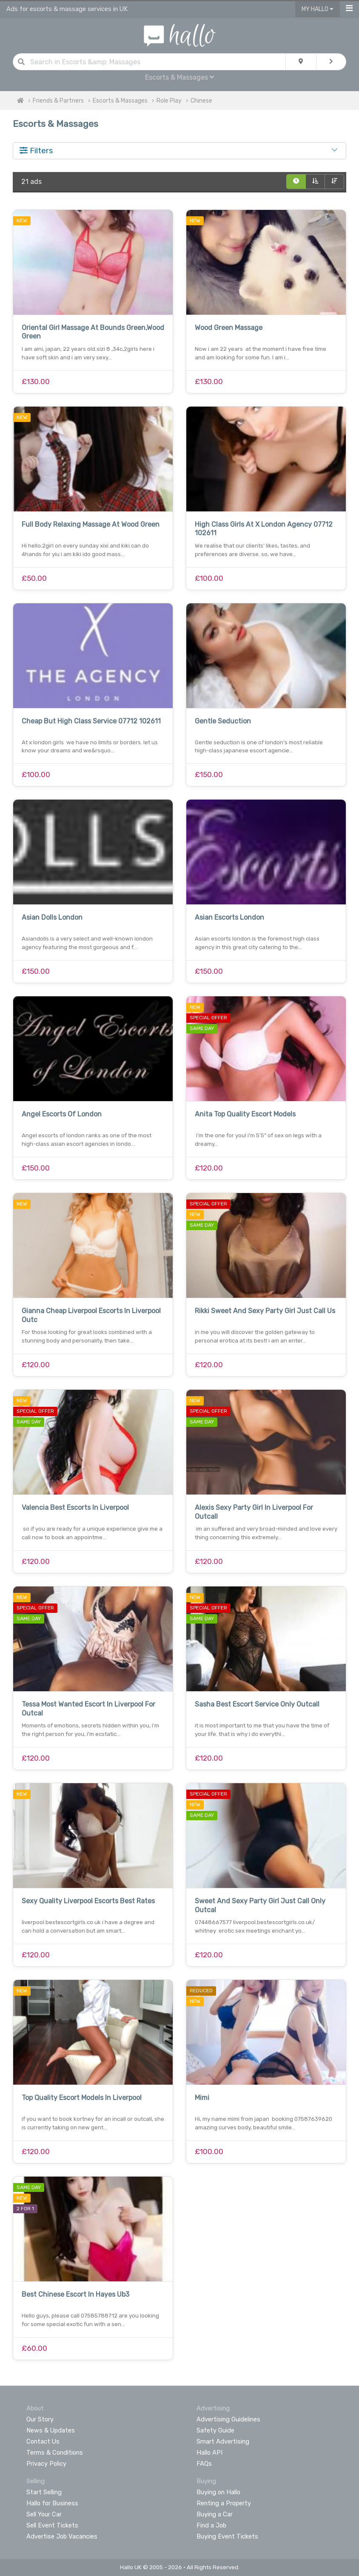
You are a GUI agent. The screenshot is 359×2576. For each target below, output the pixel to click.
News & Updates (50, 2430)
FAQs (204, 2463)
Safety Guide (215, 2430)
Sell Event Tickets (52, 2525)
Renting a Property (224, 2503)
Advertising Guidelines (228, 2419)
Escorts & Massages (179, 77)
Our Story (40, 2419)
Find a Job (211, 2525)
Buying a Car (215, 2514)
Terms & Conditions (54, 2452)
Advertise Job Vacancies (61, 2536)
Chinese (201, 100)
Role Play (169, 100)
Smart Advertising (223, 2441)
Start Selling (44, 2492)
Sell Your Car (44, 2514)
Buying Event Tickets (227, 2536)
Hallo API (209, 2452)
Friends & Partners (58, 100)
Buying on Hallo (218, 2492)
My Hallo (317, 9)
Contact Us (43, 2441)
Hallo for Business (52, 2503)
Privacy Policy (46, 2463)
